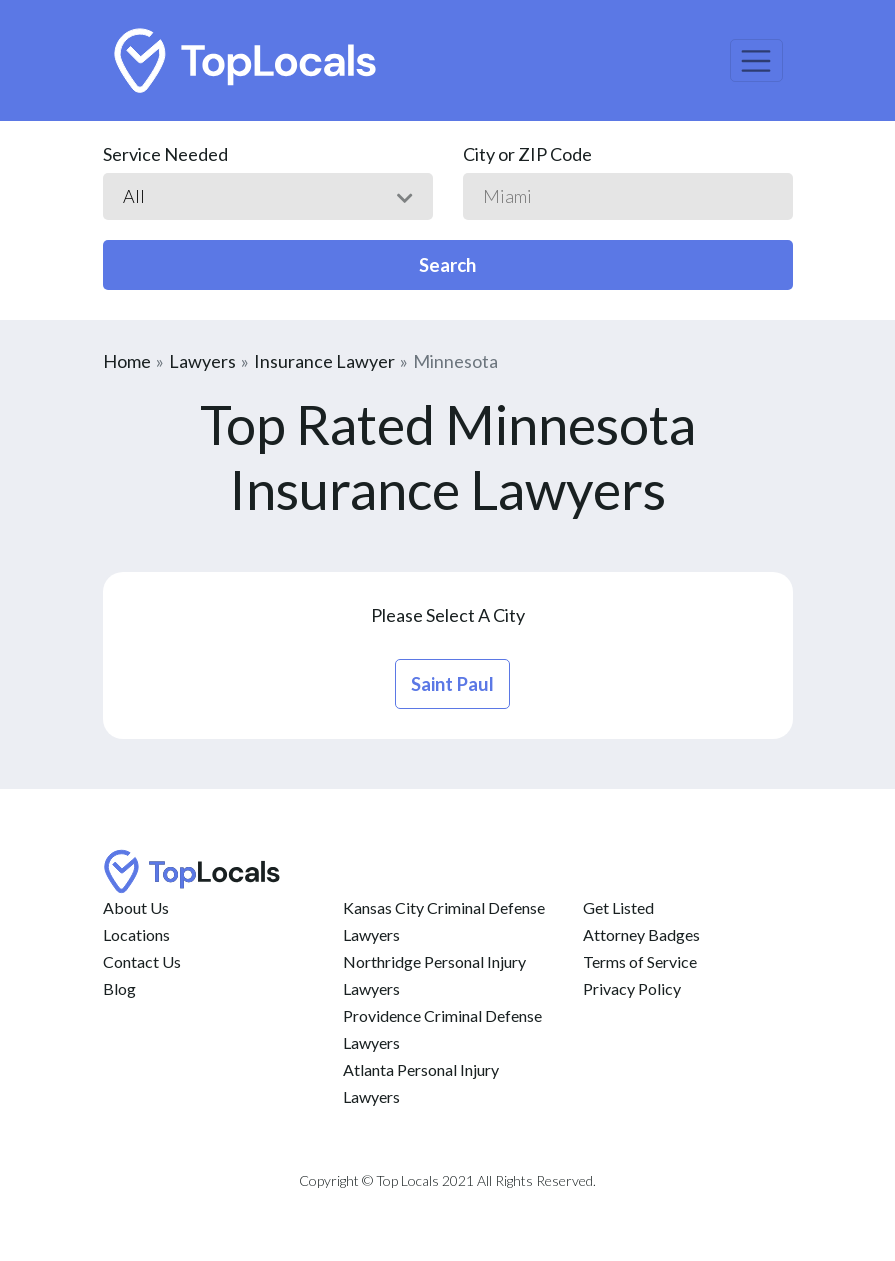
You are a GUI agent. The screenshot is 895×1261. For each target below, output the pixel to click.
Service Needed (165, 154)
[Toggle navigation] (756, 60)
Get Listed (618, 907)
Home (127, 361)
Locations (136, 934)
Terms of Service (640, 961)
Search (447, 265)
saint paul (452, 684)
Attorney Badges (641, 934)
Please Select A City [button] (448, 615)
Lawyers (202, 361)
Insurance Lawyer (324, 361)
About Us (136, 907)
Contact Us (142, 961)
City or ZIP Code (527, 154)
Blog (119, 988)
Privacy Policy (632, 988)
